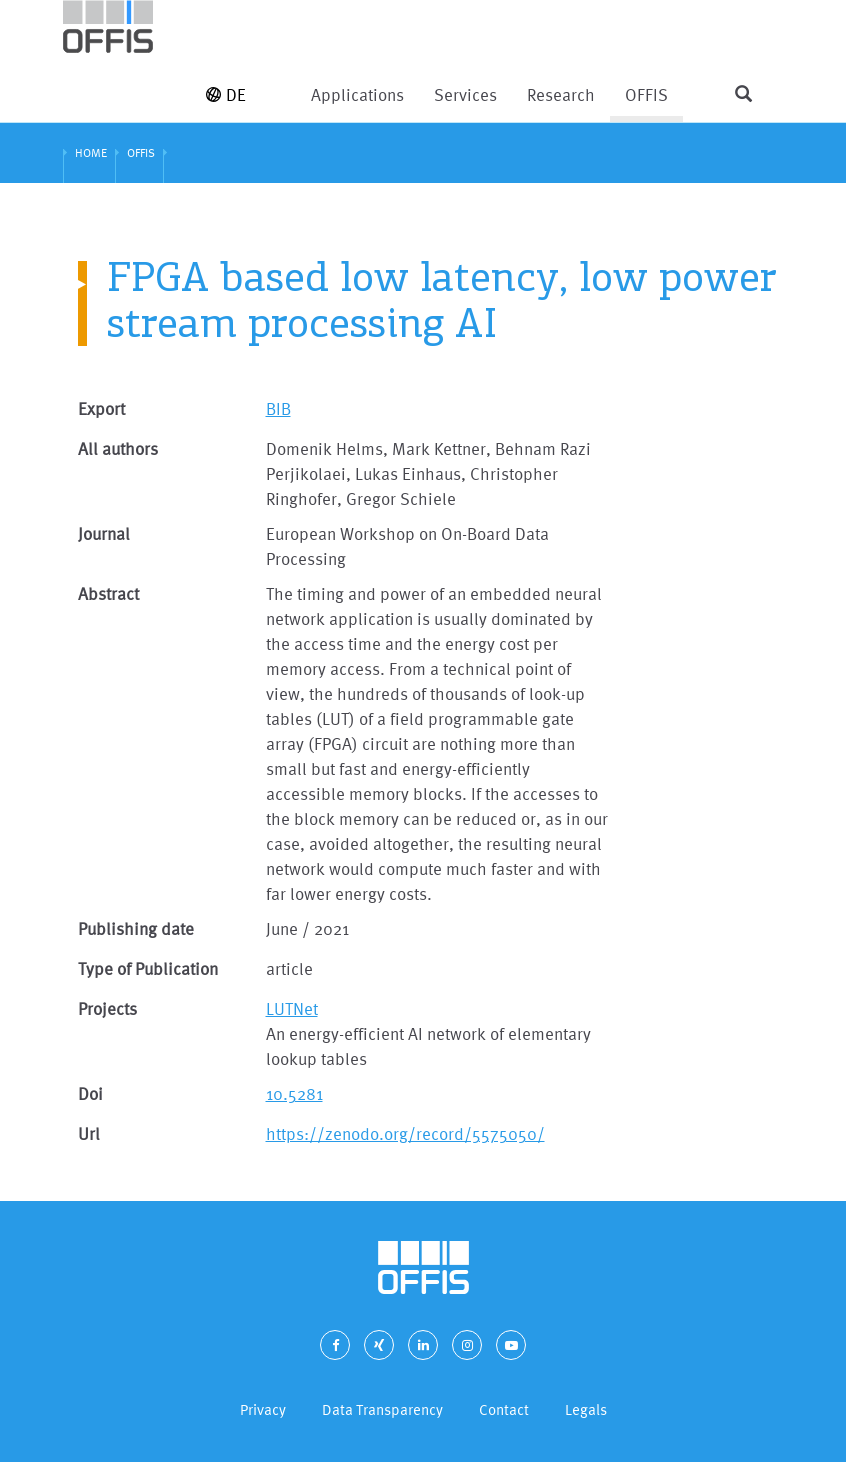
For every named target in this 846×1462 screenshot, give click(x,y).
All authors (118, 448)
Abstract (108, 593)
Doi (90, 1093)
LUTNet (292, 1008)
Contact (504, 1409)
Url (89, 1133)
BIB (278, 408)
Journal (104, 533)
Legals (586, 1409)
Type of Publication (148, 968)
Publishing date (136, 928)
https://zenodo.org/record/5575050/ (405, 1133)
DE (226, 94)
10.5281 (294, 1093)
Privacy (263, 1409)
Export (101, 408)
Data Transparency (382, 1409)
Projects (107, 1008)
